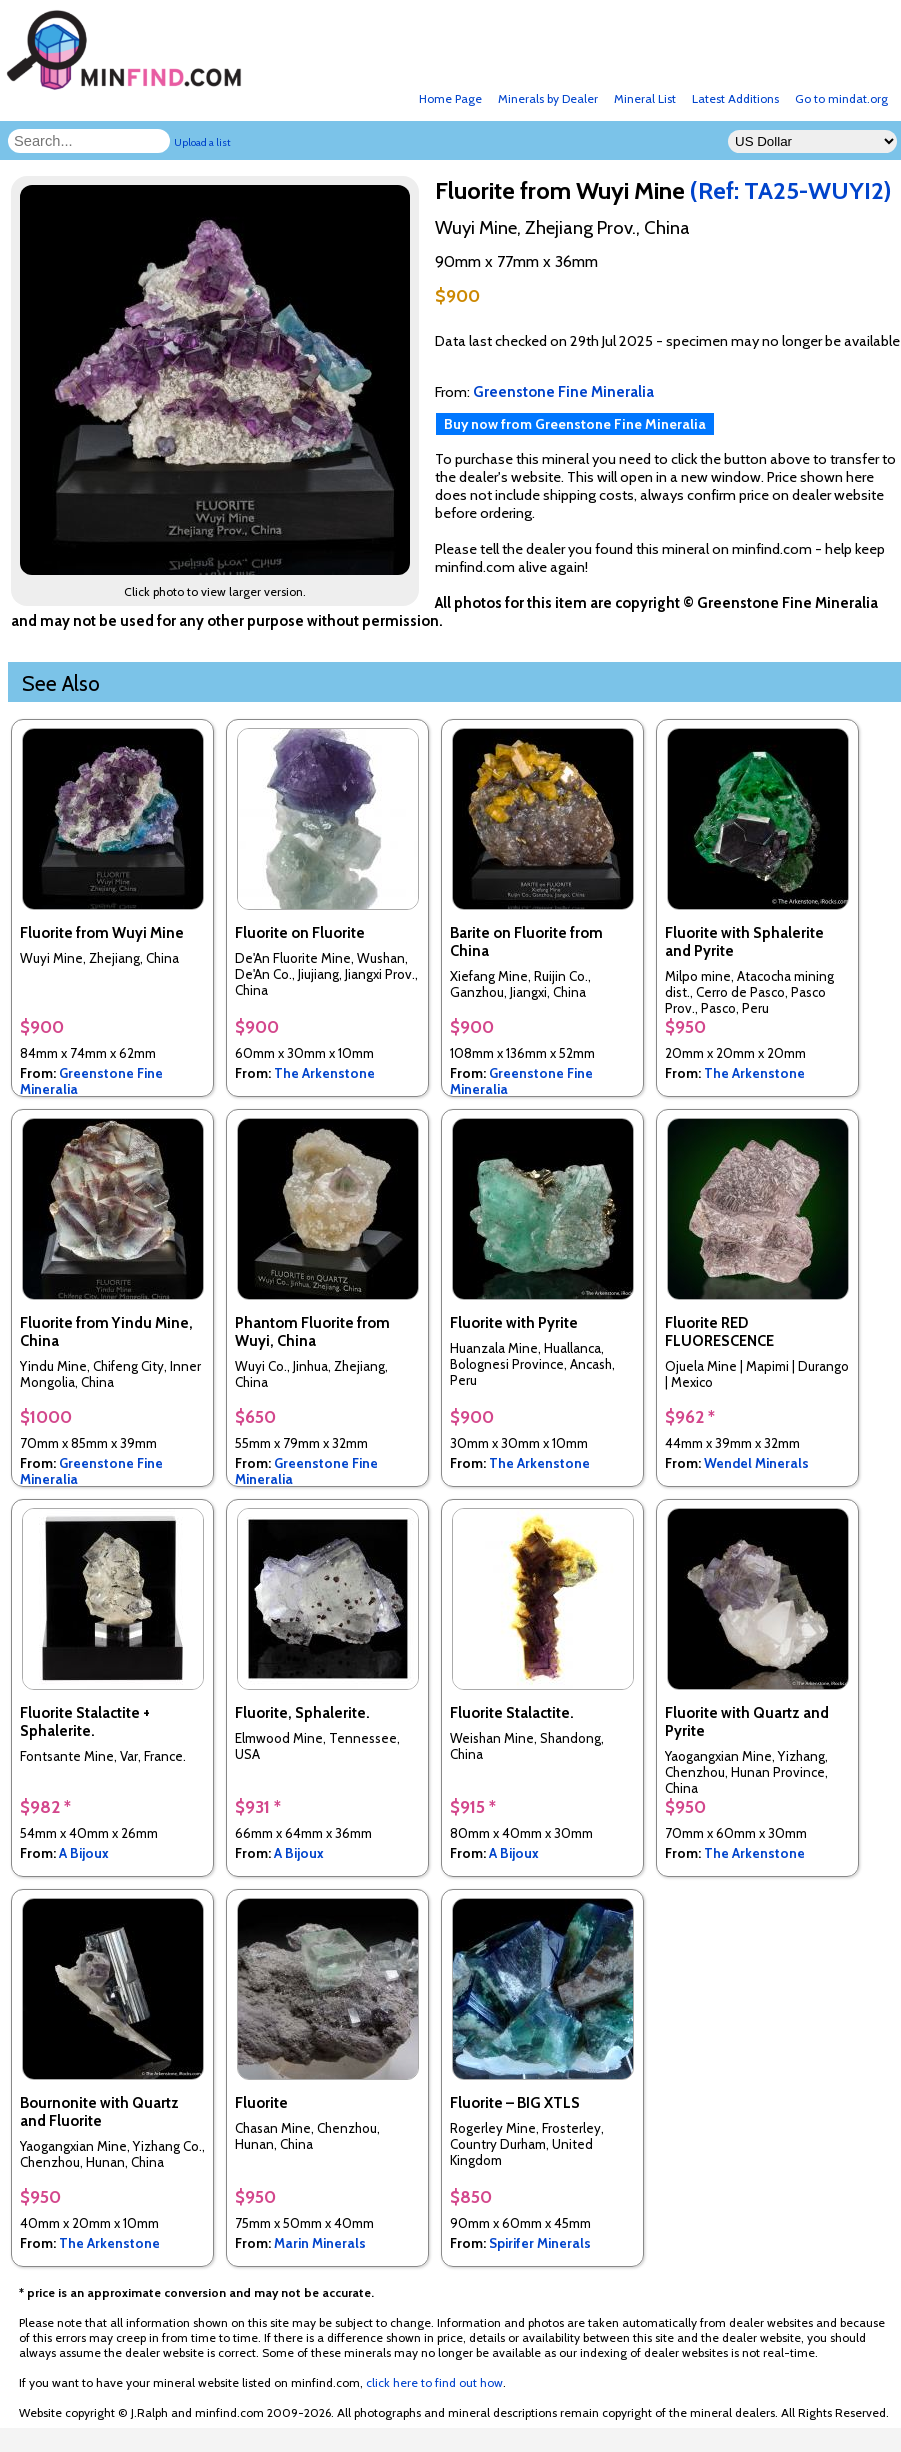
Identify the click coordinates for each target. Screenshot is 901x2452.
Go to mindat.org (841, 98)
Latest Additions (735, 98)
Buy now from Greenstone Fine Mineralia (575, 424)
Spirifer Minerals (540, 2243)
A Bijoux (84, 1853)
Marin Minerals (320, 2243)
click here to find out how (434, 2382)
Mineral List (645, 98)
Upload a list (202, 142)
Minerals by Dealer (548, 98)
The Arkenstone (324, 1073)
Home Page (450, 98)
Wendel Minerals (756, 1463)
